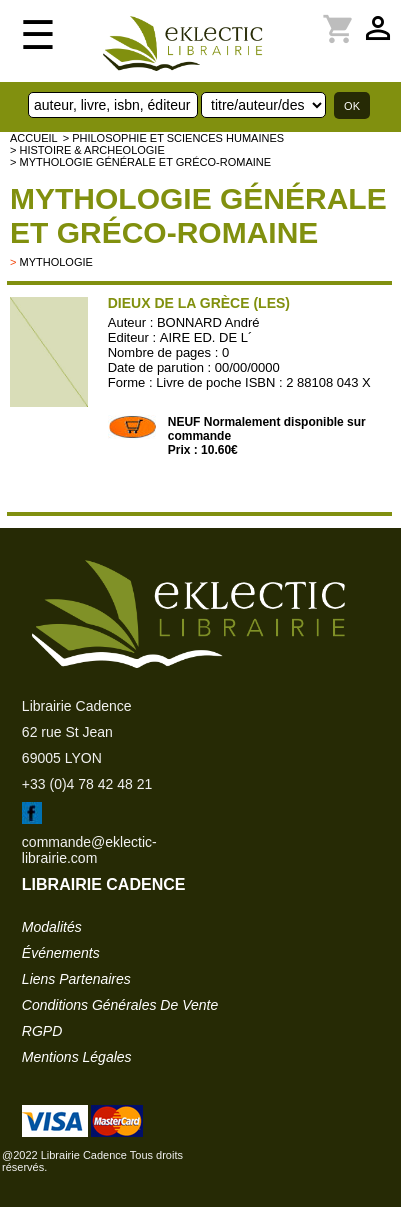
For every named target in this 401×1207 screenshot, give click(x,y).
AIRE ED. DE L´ (206, 337)
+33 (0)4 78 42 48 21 (87, 784)
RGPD (42, 1031)
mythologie (55, 262)
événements (61, 953)
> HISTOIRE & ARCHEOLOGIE (87, 150)
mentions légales (77, 1057)
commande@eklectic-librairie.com (89, 850)
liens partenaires (76, 979)
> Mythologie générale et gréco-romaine (140, 162)
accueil (34, 138)
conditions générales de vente (120, 1005)
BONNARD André (208, 322)
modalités (52, 927)
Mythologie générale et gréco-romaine (198, 215)
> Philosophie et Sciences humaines (173, 138)
